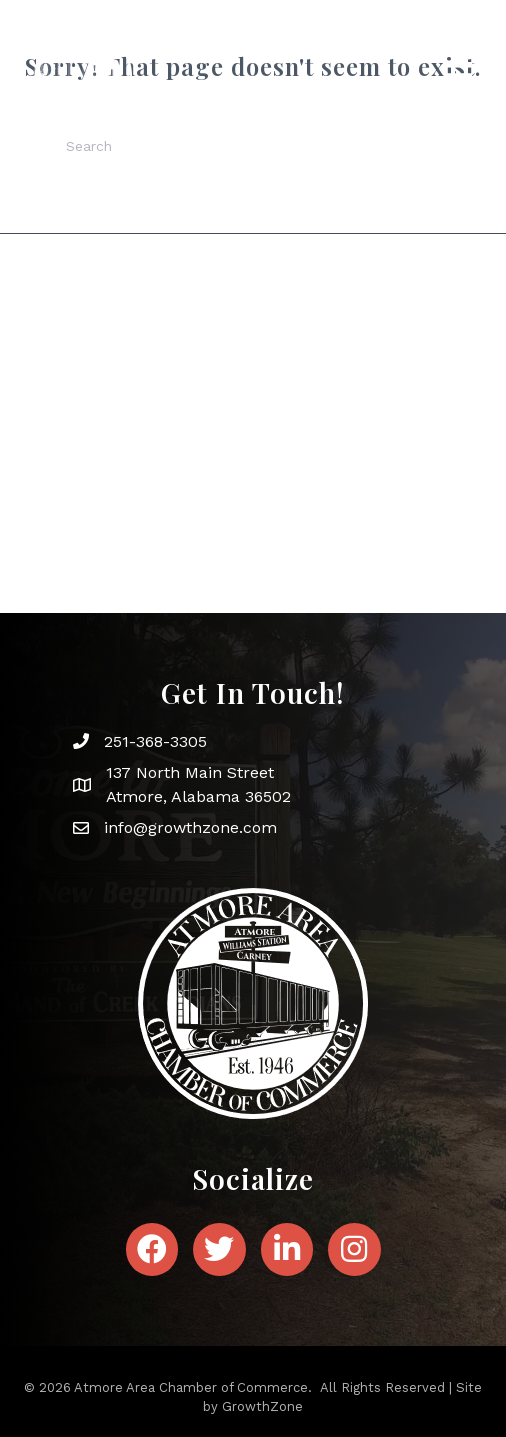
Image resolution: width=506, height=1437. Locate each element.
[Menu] (458, 76)
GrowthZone (262, 1406)
